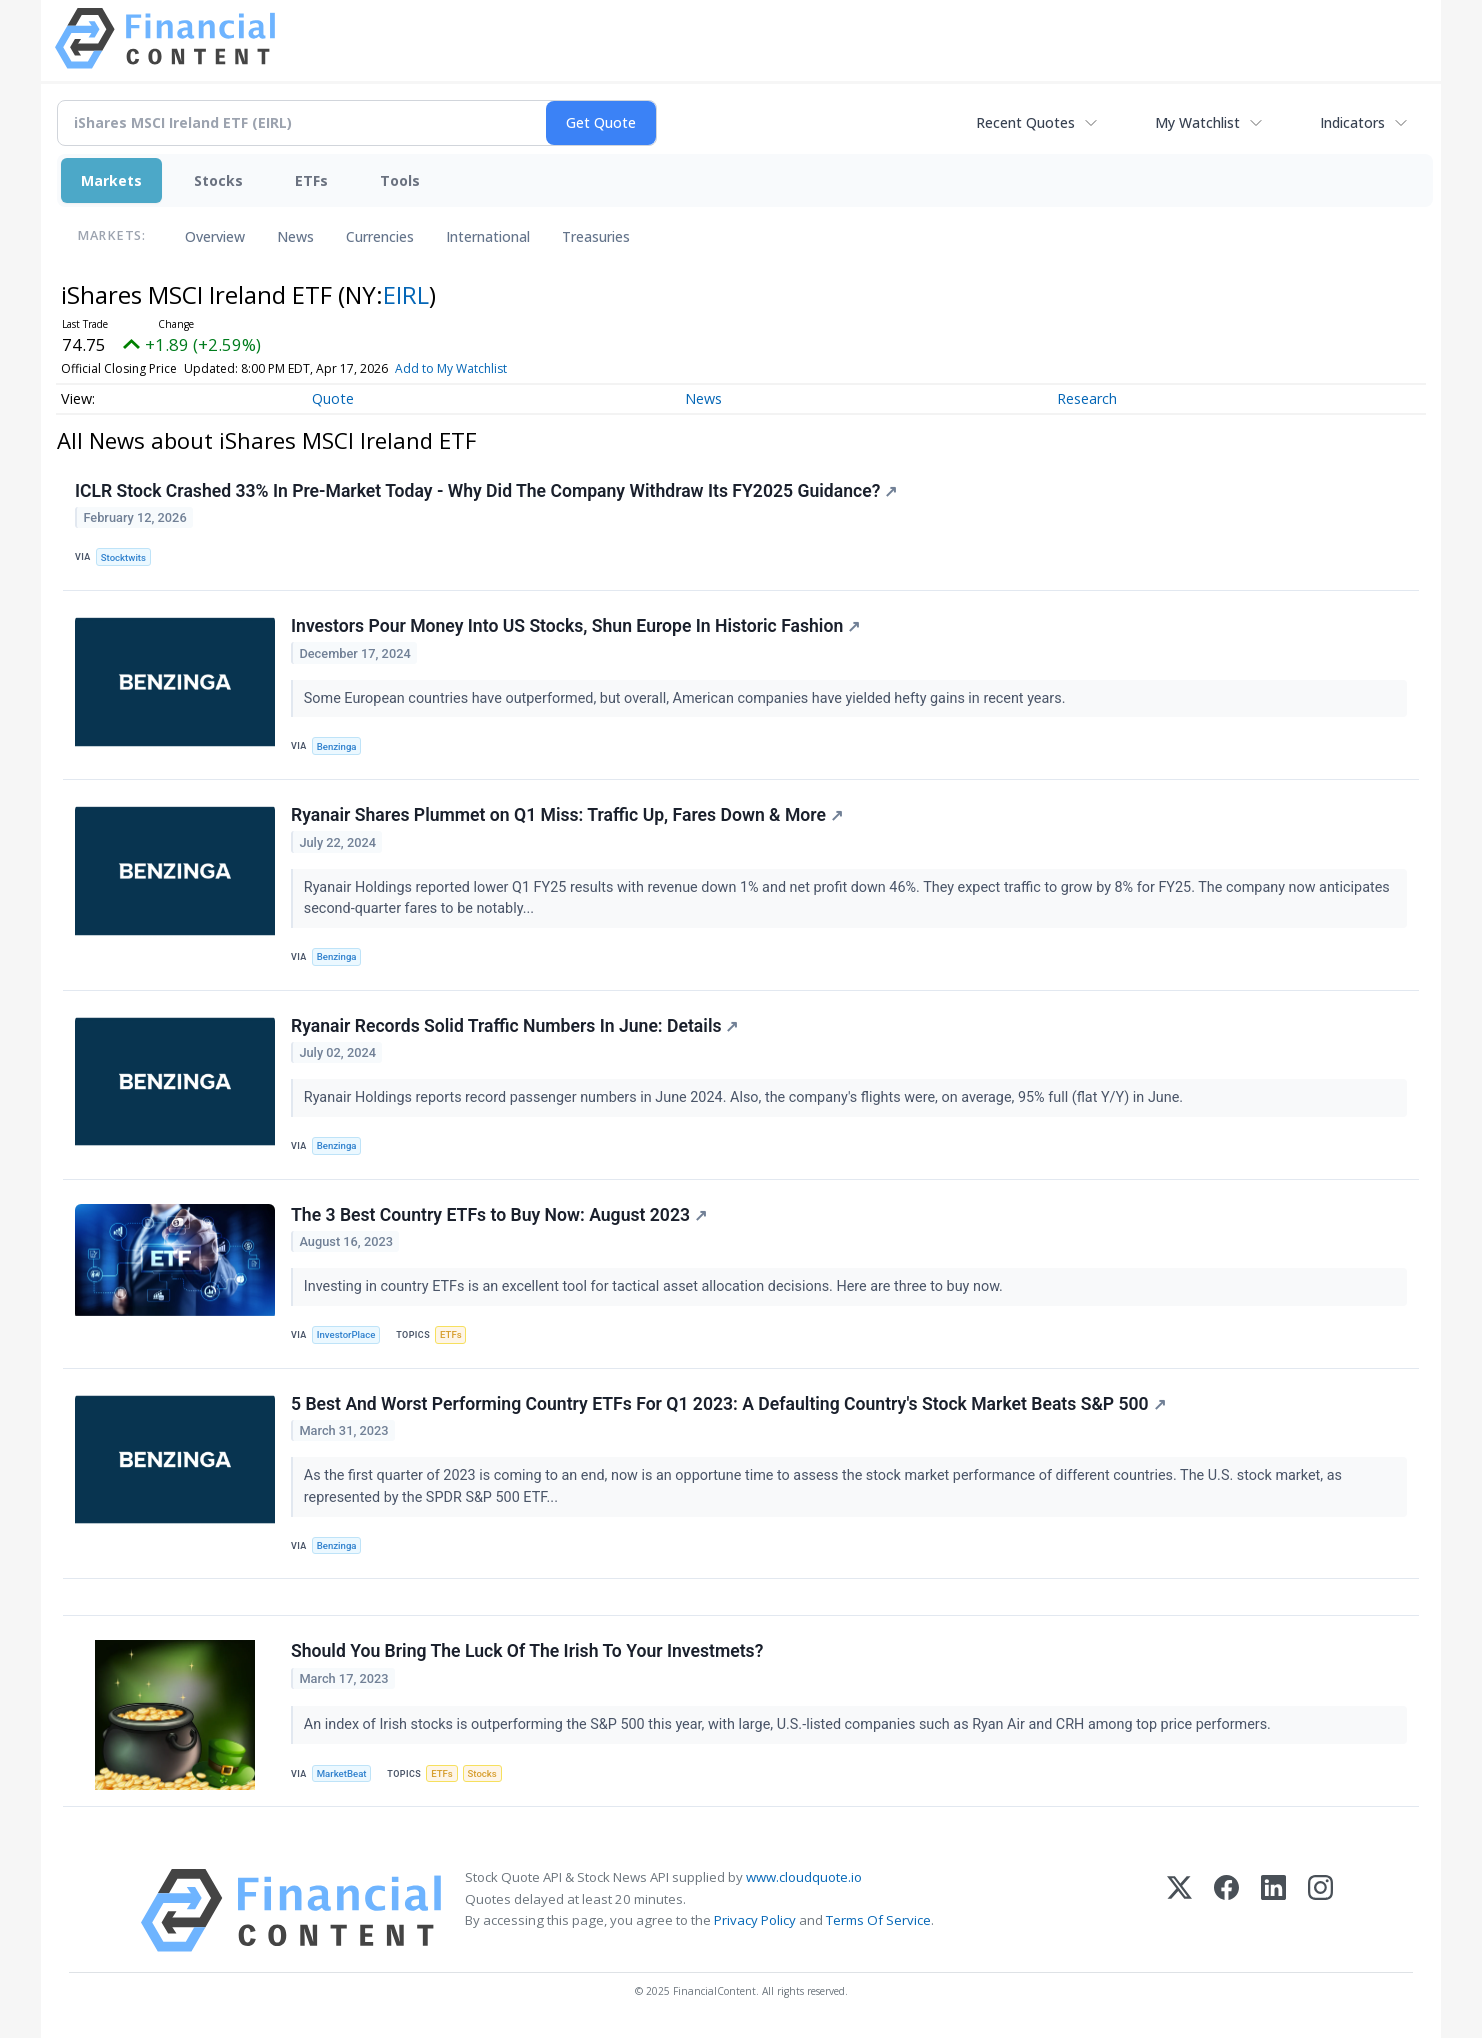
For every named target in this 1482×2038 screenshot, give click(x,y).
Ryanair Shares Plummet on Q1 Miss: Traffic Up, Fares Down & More (567, 815)
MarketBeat (342, 1773)
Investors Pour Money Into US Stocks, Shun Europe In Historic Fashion (575, 626)
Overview (215, 236)
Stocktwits (123, 557)
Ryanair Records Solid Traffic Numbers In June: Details (514, 1026)
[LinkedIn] (1273, 1910)
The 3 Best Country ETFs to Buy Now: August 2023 (499, 1215)
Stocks (218, 180)
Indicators (1352, 122)
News (295, 236)
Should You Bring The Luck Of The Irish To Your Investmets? (527, 1651)
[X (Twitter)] (1179, 1910)
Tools (400, 180)
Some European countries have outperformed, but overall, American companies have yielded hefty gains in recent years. (686, 698)
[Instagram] (1320, 1910)
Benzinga (337, 746)
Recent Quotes (1025, 122)
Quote (333, 398)
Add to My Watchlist (451, 368)
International (488, 236)
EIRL (406, 294)
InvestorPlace (346, 1334)
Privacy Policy (755, 1920)
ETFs (311, 180)
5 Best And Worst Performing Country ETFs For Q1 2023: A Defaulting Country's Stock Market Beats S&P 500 (728, 1404)
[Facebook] (1226, 1910)
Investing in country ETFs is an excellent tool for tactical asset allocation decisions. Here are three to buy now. (655, 1286)
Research (1087, 398)
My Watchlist (1197, 122)
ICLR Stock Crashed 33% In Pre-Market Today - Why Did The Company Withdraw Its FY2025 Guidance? (486, 491)
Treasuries (596, 236)
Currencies (380, 236)
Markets (111, 180)
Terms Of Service (878, 1920)
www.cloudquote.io (804, 1877)
